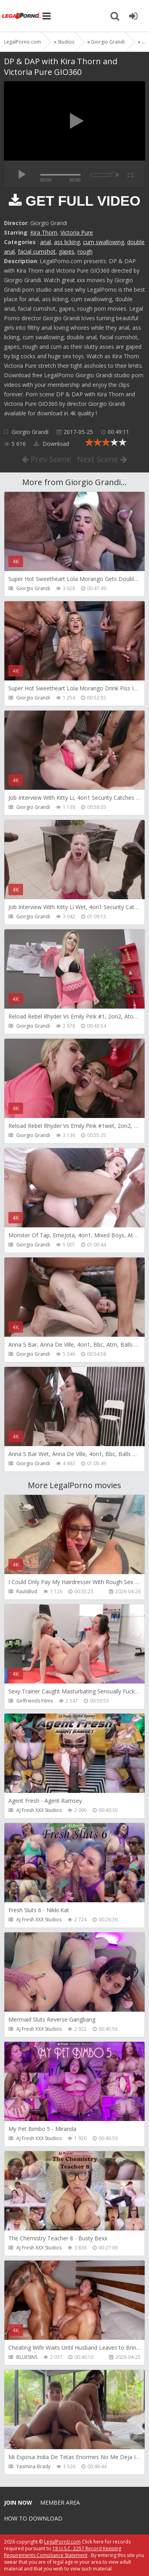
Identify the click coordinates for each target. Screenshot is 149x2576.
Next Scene (102, 459)
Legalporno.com (22, 16)
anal (45, 242)
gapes (66, 251)
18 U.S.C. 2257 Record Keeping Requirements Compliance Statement (62, 2552)
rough (85, 251)
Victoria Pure (76, 232)
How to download (33, 2518)
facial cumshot (37, 251)
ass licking (67, 242)
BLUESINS (26, 2357)
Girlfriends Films (34, 1700)
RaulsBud (26, 1591)
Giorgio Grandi (30, 432)
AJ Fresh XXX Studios (39, 1810)
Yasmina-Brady (33, 2466)
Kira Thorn (43, 232)
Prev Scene (46, 459)
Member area (60, 2502)
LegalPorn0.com (62, 2541)
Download (51, 443)
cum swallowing (103, 242)
